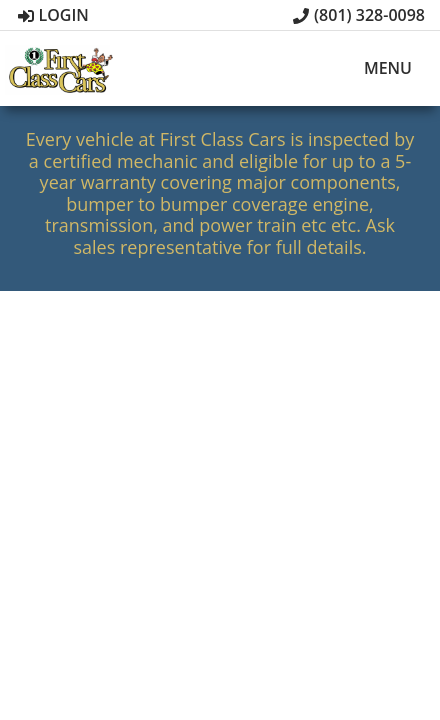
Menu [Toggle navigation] (377, 69)
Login (53, 15)
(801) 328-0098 (359, 15)
